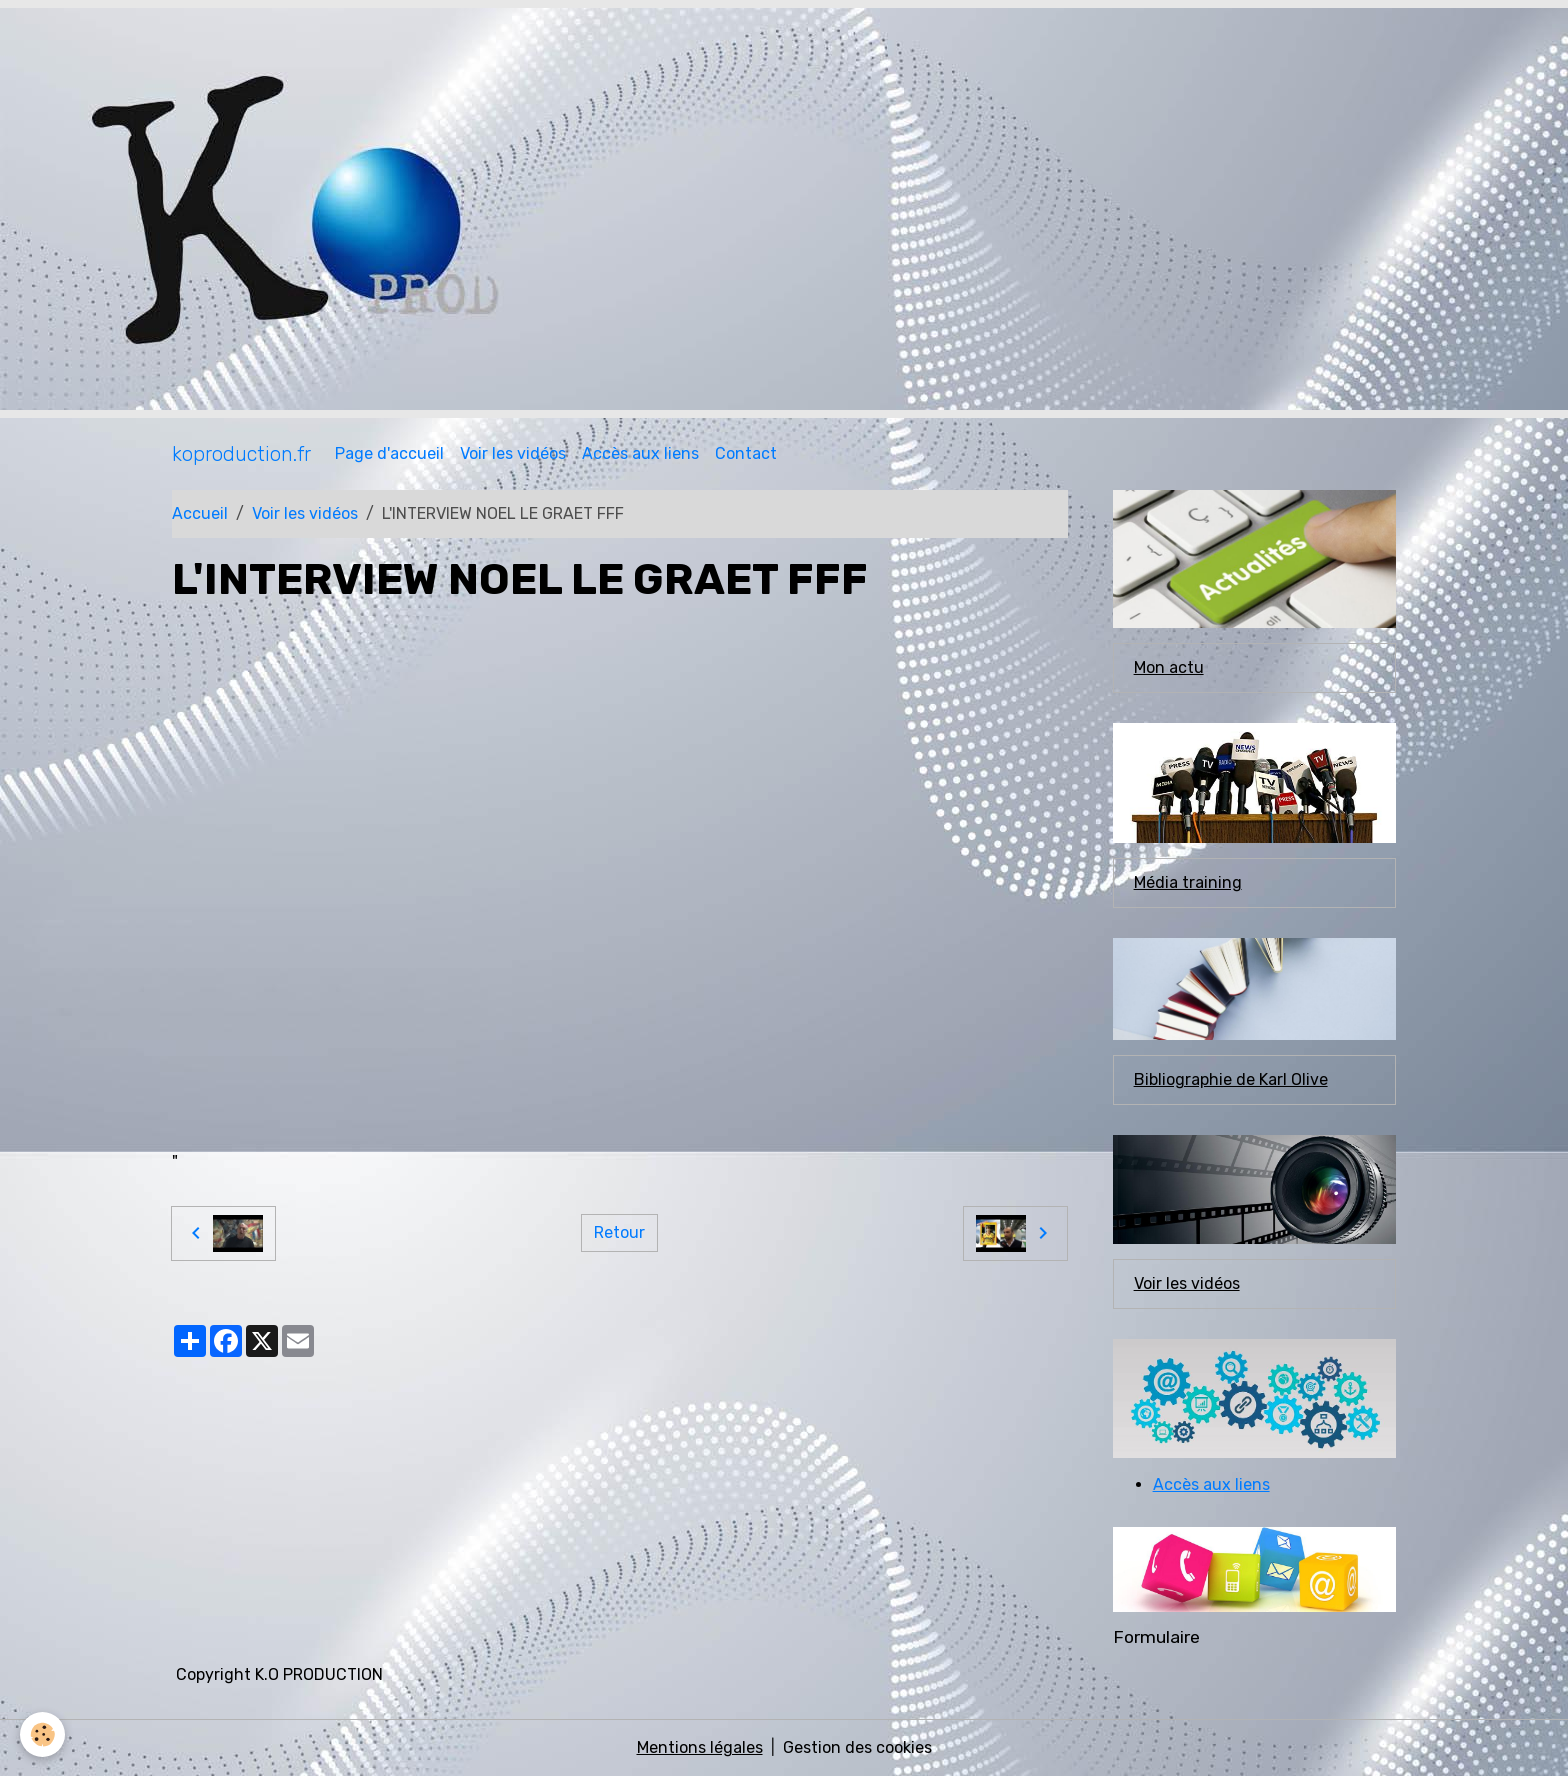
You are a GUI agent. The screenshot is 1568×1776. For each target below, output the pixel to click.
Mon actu (1169, 667)
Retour (619, 1232)
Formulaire (1156, 1637)
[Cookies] (42, 1734)
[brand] (241, 454)
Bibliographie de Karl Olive (1231, 1079)
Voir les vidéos (513, 453)
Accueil (200, 513)
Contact (746, 453)
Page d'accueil (389, 453)
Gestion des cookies (857, 1747)
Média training (1188, 882)
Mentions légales (700, 1747)
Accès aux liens (640, 453)
